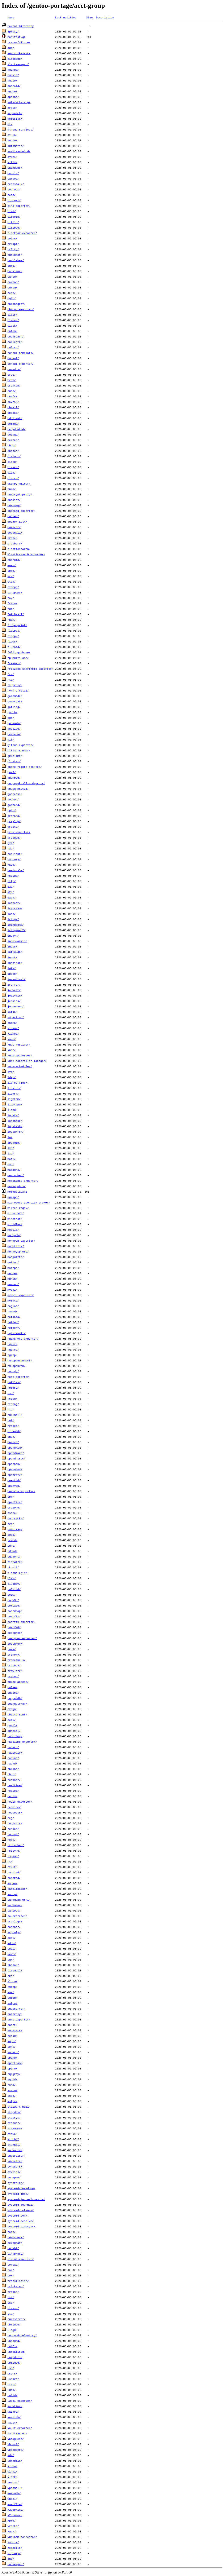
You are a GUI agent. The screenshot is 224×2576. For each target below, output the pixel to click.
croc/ (12, 374)
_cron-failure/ (19, 42)
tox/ (11, 2275)
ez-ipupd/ (15, 592)
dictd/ (12, 462)
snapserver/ (17, 2008)
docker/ (13, 516)
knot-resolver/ (19, 1044)
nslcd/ (12, 1398)
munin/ (12, 1279)
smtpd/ (12, 1998)
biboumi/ (14, 200)
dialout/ (14, 456)
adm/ (11, 48)
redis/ (12, 1796)
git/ (11, 739)
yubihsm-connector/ (22, 2537)
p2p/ (11, 1524)
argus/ (12, 108)
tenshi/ (13, 2248)
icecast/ (14, 903)
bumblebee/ (16, 260)
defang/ (13, 423)
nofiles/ (14, 1382)
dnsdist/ (14, 500)
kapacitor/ (16, 1017)
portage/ (14, 1605)
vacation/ (15, 2406)
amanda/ (13, 69)
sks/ (11, 1976)
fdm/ (11, 609)
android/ (14, 86)
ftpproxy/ (15, 685)
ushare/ (13, 2379)
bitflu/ (13, 222)
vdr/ (11, 2455)
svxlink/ (14, 2172)
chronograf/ (17, 304)
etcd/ (12, 581)
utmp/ (12, 2384)
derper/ (13, 440)
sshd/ (12, 2085)
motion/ (13, 1262)
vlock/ (12, 2477)
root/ (12, 1840)
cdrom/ (12, 287)
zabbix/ (13, 2542)
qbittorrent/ (17, 1714)
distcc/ (13, 478)
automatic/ (16, 146)
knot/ (12, 1050)
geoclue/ (14, 728)
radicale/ (15, 1752)
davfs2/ (13, 402)
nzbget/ (13, 1426)
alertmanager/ (18, 64)
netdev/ (13, 1322)
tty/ (11, 2313)
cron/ (12, 380)
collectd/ (15, 342)
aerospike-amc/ (19, 53)
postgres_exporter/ (22, 1638)
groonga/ (14, 837)
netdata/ (14, 1317)
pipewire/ (15, 1562)
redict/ (13, 1791)
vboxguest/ (16, 2439)
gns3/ (12, 772)
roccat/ (13, 1834)
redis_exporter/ (20, 1801)
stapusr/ (14, 2123)
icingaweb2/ (17, 930)
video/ (12, 2466)
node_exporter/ (19, 1377)
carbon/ (13, 282)
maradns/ (14, 1170)
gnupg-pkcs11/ (18, 788)
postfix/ (14, 1616)
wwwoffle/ (15, 2504)
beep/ (12, 195)
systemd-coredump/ (21, 2188)
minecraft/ (16, 1213)
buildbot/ (15, 255)
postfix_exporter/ (21, 1622)
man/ (11, 1164)
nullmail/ (15, 1415)
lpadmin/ (14, 1142)
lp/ (10, 1137)
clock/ (12, 325)
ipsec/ (12, 974)
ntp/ (11, 1409)
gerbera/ (14, 734)
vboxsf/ (13, 2444)
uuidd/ (12, 2395)
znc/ (11, 2558)
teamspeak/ (16, 2237)
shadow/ (13, 1965)
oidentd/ (14, 1431)
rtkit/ (12, 1867)
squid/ (12, 2079)
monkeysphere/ (18, 1251)
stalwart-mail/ (19, 2106)
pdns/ (12, 1545)
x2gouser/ (15, 2515)
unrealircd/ (17, 2352)
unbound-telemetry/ (22, 2335)
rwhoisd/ (14, 1872)
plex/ (12, 1578)
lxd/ (11, 1153)
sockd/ (12, 2036)
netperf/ (14, 1328)
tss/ (11, 2303)
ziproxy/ (14, 2553)
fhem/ (12, 620)
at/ (10, 124)
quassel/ (14, 1731)
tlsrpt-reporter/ (21, 2259)
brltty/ (13, 249)
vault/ (12, 2422)
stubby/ (13, 2139)
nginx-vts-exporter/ (23, 1338)
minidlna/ (15, 1224)
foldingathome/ (19, 652)
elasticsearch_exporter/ (26, 554)
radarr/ (13, 1747)
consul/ (13, 358)
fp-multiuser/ (18, 658)
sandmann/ (15, 1905)
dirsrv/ (13, 467)
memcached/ (16, 1175)
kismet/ (13, 1033)
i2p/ (11, 892)
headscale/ (16, 870)
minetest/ (15, 1219)
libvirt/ (14, 1088)
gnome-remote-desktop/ (25, 767)
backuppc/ (15, 167)
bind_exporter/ (19, 206)
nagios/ (13, 1306)
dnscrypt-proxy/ (20, 494)
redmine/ (14, 1807)
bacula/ (13, 173)
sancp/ (12, 1894)
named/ (12, 1311)
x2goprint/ (16, 2509)
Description (105, 17)
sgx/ (11, 1959)
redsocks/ (15, 1812)
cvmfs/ (12, 396)
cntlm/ (12, 331)
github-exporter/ (21, 745)
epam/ (12, 565)
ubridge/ (14, 2324)
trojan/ (13, 2292)
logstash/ (15, 1126)
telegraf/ (15, 2243)
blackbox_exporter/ (22, 233)
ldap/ (12, 1077)
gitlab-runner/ (19, 750)
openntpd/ (15, 1469)
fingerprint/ (17, 625)
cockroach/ (16, 336)
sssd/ (12, 2096)
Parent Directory (21, 26)
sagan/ (12, 1883)
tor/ (11, 2270)
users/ (12, 2373)
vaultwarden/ (17, 2433)
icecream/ (15, 908)
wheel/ (12, 2499)
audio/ (12, 140)
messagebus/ (17, 1186)
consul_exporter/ (21, 364)
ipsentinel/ (17, 979)
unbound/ (14, 2341)
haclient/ (15, 854)
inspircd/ (15, 963)
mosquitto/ (16, 1257)
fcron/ (12, 603)
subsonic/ (15, 2150)
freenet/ (14, 663)
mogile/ (13, 1230)
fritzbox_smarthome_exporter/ (30, 669)
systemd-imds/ (18, 2194)
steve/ (12, 2134)
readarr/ (14, 1780)
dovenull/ (15, 532)
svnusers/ (15, 2166)
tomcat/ (13, 2264)
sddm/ (12, 1943)
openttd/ (14, 1480)
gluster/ (14, 761)
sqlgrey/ (14, 2074)
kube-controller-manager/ (27, 1061)
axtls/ (12, 162)
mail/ (12, 1159)
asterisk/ (15, 118)
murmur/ (13, 1284)
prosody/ (14, 1665)
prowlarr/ (15, 1671)
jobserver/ (16, 1006)
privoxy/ (14, 1654)
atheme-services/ (21, 129)
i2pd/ (12, 897)
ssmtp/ (12, 2090)
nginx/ (12, 1344)
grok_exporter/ (19, 832)
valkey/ (13, 2411)
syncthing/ (16, 2183)
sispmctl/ (15, 1970)
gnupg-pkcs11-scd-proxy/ (26, 783)
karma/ (12, 1023)
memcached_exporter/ (23, 1181)
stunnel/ (14, 2145)
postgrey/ (15, 1643)
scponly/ (14, 1932)
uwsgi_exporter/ (20, 2401)
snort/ (12, 2025)
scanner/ (14, 1927)
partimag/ (15, 1529)
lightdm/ (14, 1099)
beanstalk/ (16, 184)
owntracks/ (16, 1518)
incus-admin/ (17, 941)
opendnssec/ (17, 1458)
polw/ (12, 1594)
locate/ (13, 1115)
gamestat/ (15, 701)
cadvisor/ (15, 271)
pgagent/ (14, 1556)
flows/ (12, 641)
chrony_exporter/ (21, 309)
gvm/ (11, 843)
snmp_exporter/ (19, 2019)
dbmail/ (13, 407)
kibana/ (13, 1028)
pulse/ (12, 1687)
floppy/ (13, 636)
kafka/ (12, 1012)
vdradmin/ (15, 2460)
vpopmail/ (15, 2488)
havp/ (12, 865)
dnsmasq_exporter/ (21, 511)
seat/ (12, 1948)
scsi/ (12, 1938)
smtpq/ (12, 2003)
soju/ (12, 2047)
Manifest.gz (17, 37)
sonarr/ (13, 2052)
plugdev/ (14, 1584)
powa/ (12, 1649)
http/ (12, 881)
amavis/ (13, 75)
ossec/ (12, 1513)
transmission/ (18, 2281)
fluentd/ (14, 647)
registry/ (15, 1823)
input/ (12, 957)
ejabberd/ (15, 543)
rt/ (10, 1861)
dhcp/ (12, 445)
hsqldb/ (13, 876)
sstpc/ (12, 2101)
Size (89, 17)
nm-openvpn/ (17, 1366)
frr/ (11, 674)
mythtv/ (13, 1300)
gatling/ (14, 707)
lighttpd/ (15, 1104)
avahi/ (12, 157)
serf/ (12, 1954)
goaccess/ (15, 794)
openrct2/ (15, 1475)
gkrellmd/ (15, 756)
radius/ (13, 1758)
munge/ (12, 1273)
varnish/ (14, 2417)
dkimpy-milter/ (19, 483)
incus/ (12, 946)
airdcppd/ (15, 59)
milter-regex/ (18, 1208)
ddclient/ (15, 418)
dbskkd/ (13, 413)
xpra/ (12, 2520)
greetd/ (13, 827)
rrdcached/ (16, 1845)
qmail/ (12, 1725)
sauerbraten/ (17, 1916)
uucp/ (12, 2390)
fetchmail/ (16, 614)
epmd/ (12, 571)
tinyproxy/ (16, 2253)
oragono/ (14, 1507)
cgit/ (12, 298)
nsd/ (11, 1393)
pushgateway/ (17, 1703)
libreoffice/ (17, 1082)
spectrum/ (15, 2063)
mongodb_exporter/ (21, 1240)
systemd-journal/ (21, 2204)
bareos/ (13, 178)
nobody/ (13, 1371)
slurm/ (12, 1981)
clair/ (12, 315)
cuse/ (12, 391)
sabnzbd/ (14, 1878)
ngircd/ (13, 1349)
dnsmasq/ (14, 505)
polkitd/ (14, 1589)
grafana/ (14, 816)
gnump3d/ (14, 777)
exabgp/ (13, 587)
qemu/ (12, 1720)
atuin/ (12, 135)
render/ (13, 1829)
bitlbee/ (14, 227)
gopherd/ (14, 805)
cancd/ (12, 276)
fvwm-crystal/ (18, 690)
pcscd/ (12, 1540)
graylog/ (14, 821)
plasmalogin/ (17, 1573)
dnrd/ (12, 489)
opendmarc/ (16, 1453)
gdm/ (11, 718)
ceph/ (12, 293)
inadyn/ (13, 935)
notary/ (13, 1387)
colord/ (13, 347)
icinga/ (13, 919)
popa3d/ (13, 1600)
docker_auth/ (17, 521)
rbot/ (12, 1774)
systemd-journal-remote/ (26, 2199)
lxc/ (11, 1148)
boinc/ (12, 238)
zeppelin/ (15, 2548)
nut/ (11, 1420)
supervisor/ (17, 2155)
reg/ (11, 1818)
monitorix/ (16, 1246)
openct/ (13, 1442)
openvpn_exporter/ (21, 1491)
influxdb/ (15, 952)
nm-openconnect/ (20, 1360)
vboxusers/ (16, 2450)
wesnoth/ (14, 2493)
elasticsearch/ (19, 549)
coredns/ (14, 369)
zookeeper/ (16, 2564)
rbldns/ (13, 1769)
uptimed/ (14, 2362)
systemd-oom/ (17, 2215)
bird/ (12, 211)
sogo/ (12, 2041)
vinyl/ (12, 2471)
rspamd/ (13, 1856)
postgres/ (15, 1633)
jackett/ (14, 990)
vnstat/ (13, 2482)
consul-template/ (21, 353)
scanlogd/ (15, 1921)
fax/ (11, 598)
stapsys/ (14, 2117)
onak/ (12, 1437)
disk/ (12, 472)
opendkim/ (15, 1447)
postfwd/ (14, 1627)
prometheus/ (17, 1660)
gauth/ (12, 712)
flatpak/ (14, 630)
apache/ (13, 97)
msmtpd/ (13, 1268)
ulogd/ (12, 2330)
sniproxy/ (15, 2014)
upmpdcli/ (15, 2357)
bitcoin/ (14, 216)
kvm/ (11, 1072)
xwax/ (12, 2531)
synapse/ (14, 2177)
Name (11, 17)
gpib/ (12, 810)
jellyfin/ (15, 995)
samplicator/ (17, 1889)
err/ (11, 576)
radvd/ (12, 1763)
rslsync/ (14, 1850)
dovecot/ (14, 527)
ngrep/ (12, 1355)
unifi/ (12, 2346)
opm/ (11, 1496)
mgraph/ (13, 1197)
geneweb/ (14, 723)
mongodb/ (14, 1235)
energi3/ (14, 560)
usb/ (11, 2368)
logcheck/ (15, 1121)
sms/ (11, 1992)
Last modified (65, 17)
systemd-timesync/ (21, 2226)
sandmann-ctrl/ (19, 1899)
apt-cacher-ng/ (19, 102)
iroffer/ (14, 984)
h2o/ (11, 848)
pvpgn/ (12, 1709)
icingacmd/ (16, 925)
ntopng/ (13, 1404)
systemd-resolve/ (21, 2221)
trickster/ (16, 2286)
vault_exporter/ (20, 2428)
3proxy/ (13, 31)
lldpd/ (12, 1110)
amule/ (12, 80)
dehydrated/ (17, 429)
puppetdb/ (15, 1698)
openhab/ (14, 1464)
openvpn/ (14, 1486)
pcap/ (12, 1535)
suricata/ (15, 2161)
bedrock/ (14, 189)
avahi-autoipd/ (19, 151)
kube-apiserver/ (20, 1055)
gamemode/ (15, 696)
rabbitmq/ (15, 1736)
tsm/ (11, 2297)
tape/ (12, 2232)
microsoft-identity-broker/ (29, 1202)
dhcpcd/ (13, 451)
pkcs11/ (13, 1567)
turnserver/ (17, 2319)
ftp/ (11, 679)
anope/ (12, 91)
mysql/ (12, 1289)
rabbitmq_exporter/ (22, 1742)
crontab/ (14, 385)
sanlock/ (14, 1910)
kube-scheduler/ (20, 1066)
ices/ (12, 914)
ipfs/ (12, 968)
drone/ (12, 538)
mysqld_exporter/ (21, 1295)
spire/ (12, 2068)
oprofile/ (15, 1502)
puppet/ (13, 1692)
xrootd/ (13, 2526)
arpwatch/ (15, 113)
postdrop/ (15, 1611)
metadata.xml (17, 1191)
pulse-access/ (18, 1682)
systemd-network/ (21, 2210)
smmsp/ (12, 1987)
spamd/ (12, 2057)
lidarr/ (13, 1093)
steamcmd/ (15, 2128)
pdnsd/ (12, 1551)
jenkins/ (14, 1001)
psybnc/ (13, 1676)
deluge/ (13, 434)
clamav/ (13, 320)
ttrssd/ (13, 2308)
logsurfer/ (16, 1132)
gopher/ (13, 799)
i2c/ (11, 886)
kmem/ (12, 1039)
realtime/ (15, 1785)
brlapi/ (13, 244)
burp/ (12, 266)
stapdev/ (14, 2112)
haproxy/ (14, 859)
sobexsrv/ (15, 2030)
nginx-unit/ (17, 1333)
